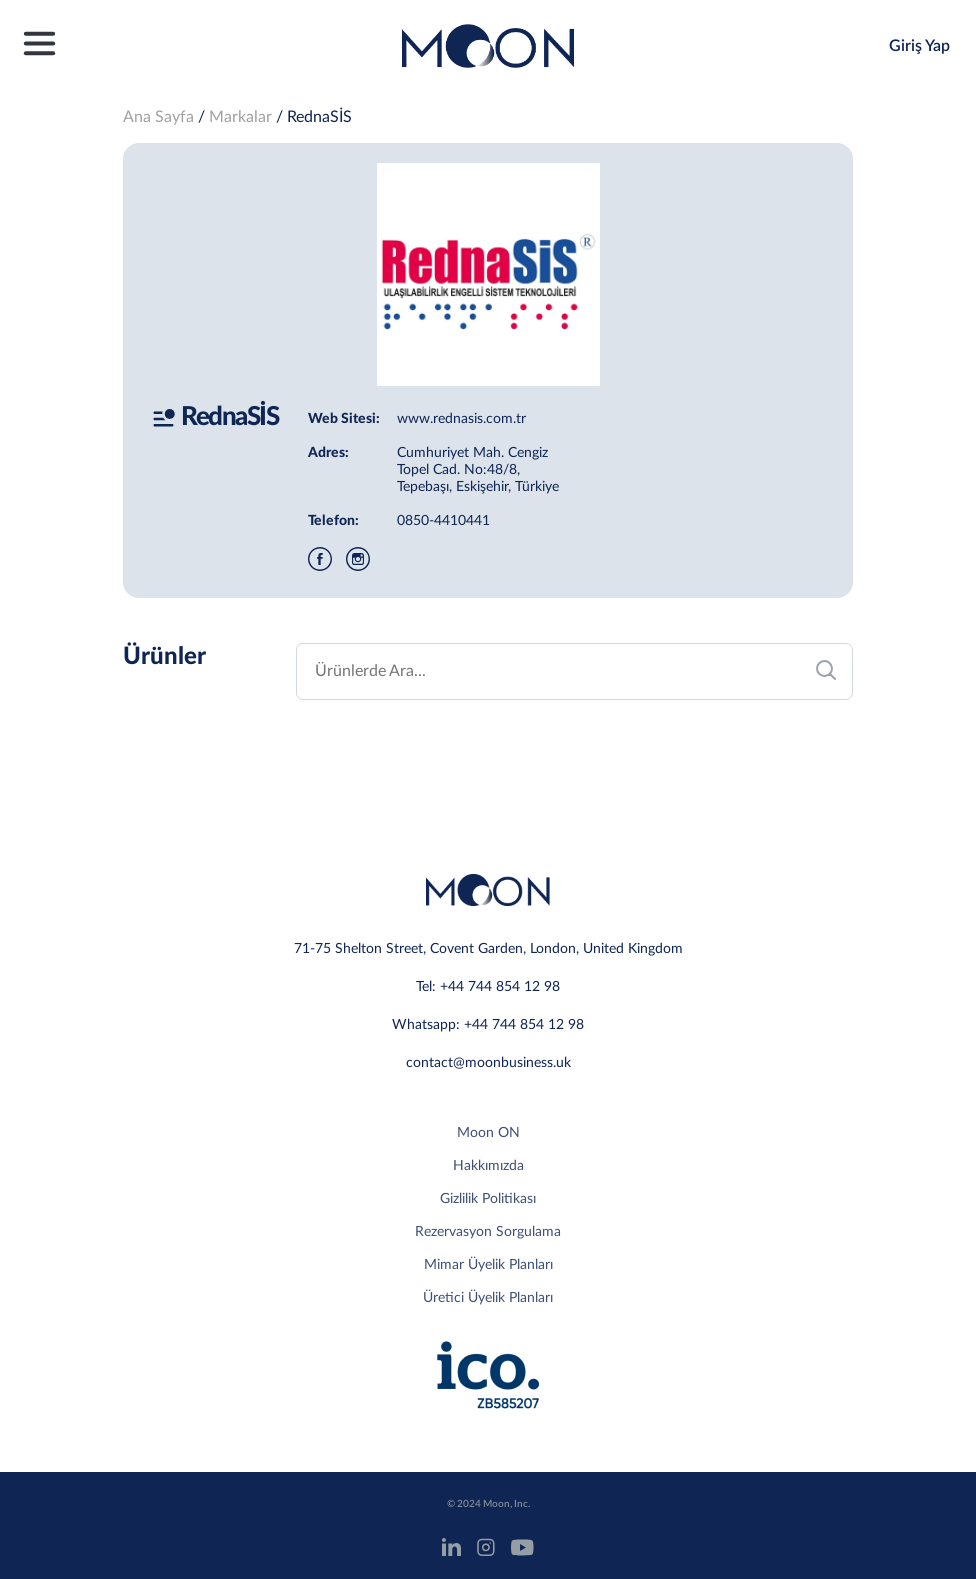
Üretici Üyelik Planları (488, 1298)
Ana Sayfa (158, 117)
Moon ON (488, 1133)
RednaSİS (319, 117)
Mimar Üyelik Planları (488, 1265)
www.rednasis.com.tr (461, 419)
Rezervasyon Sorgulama (488, 1232)
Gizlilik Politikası (488, 1199)
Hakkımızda (488, 1166)
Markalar (240, 117)
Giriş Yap (919, 46)
